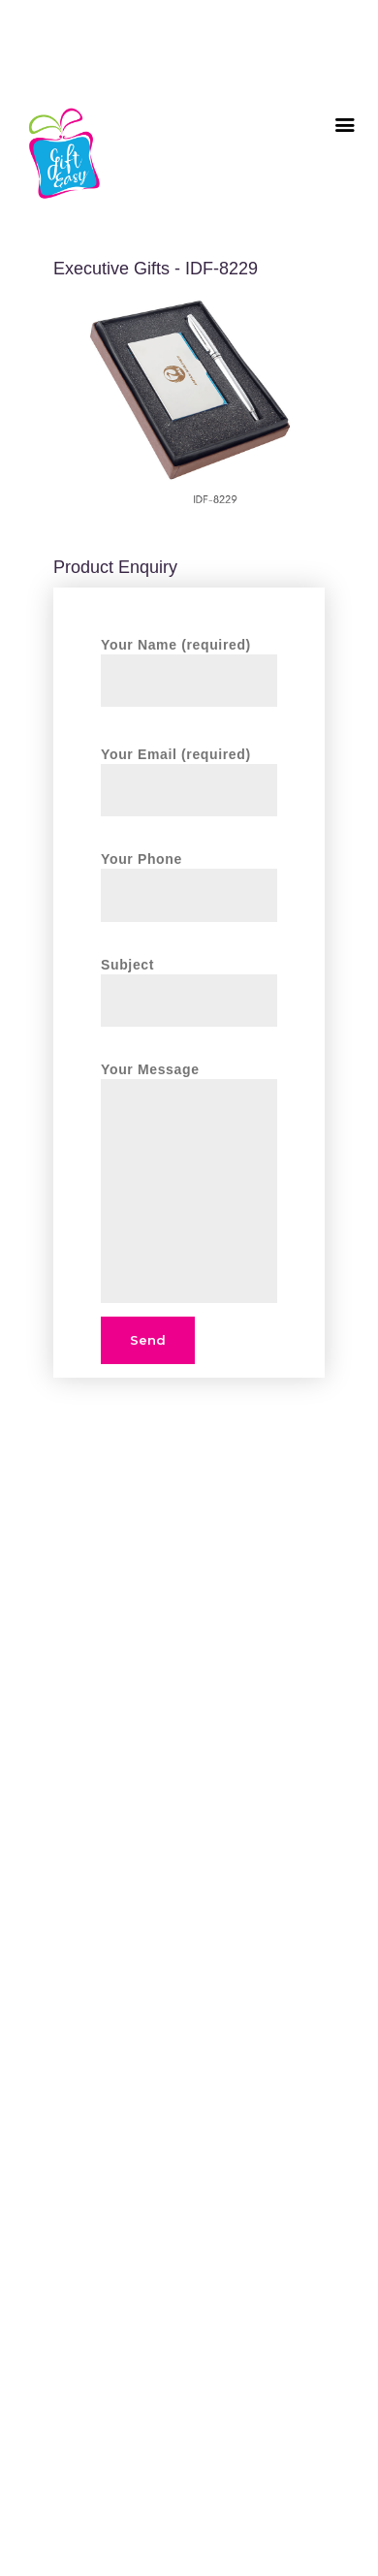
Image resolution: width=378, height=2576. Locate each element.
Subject (189, 981)
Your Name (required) (189, 661)
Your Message (189, 1079)
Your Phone (189, 876)
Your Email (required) (189, 771)
